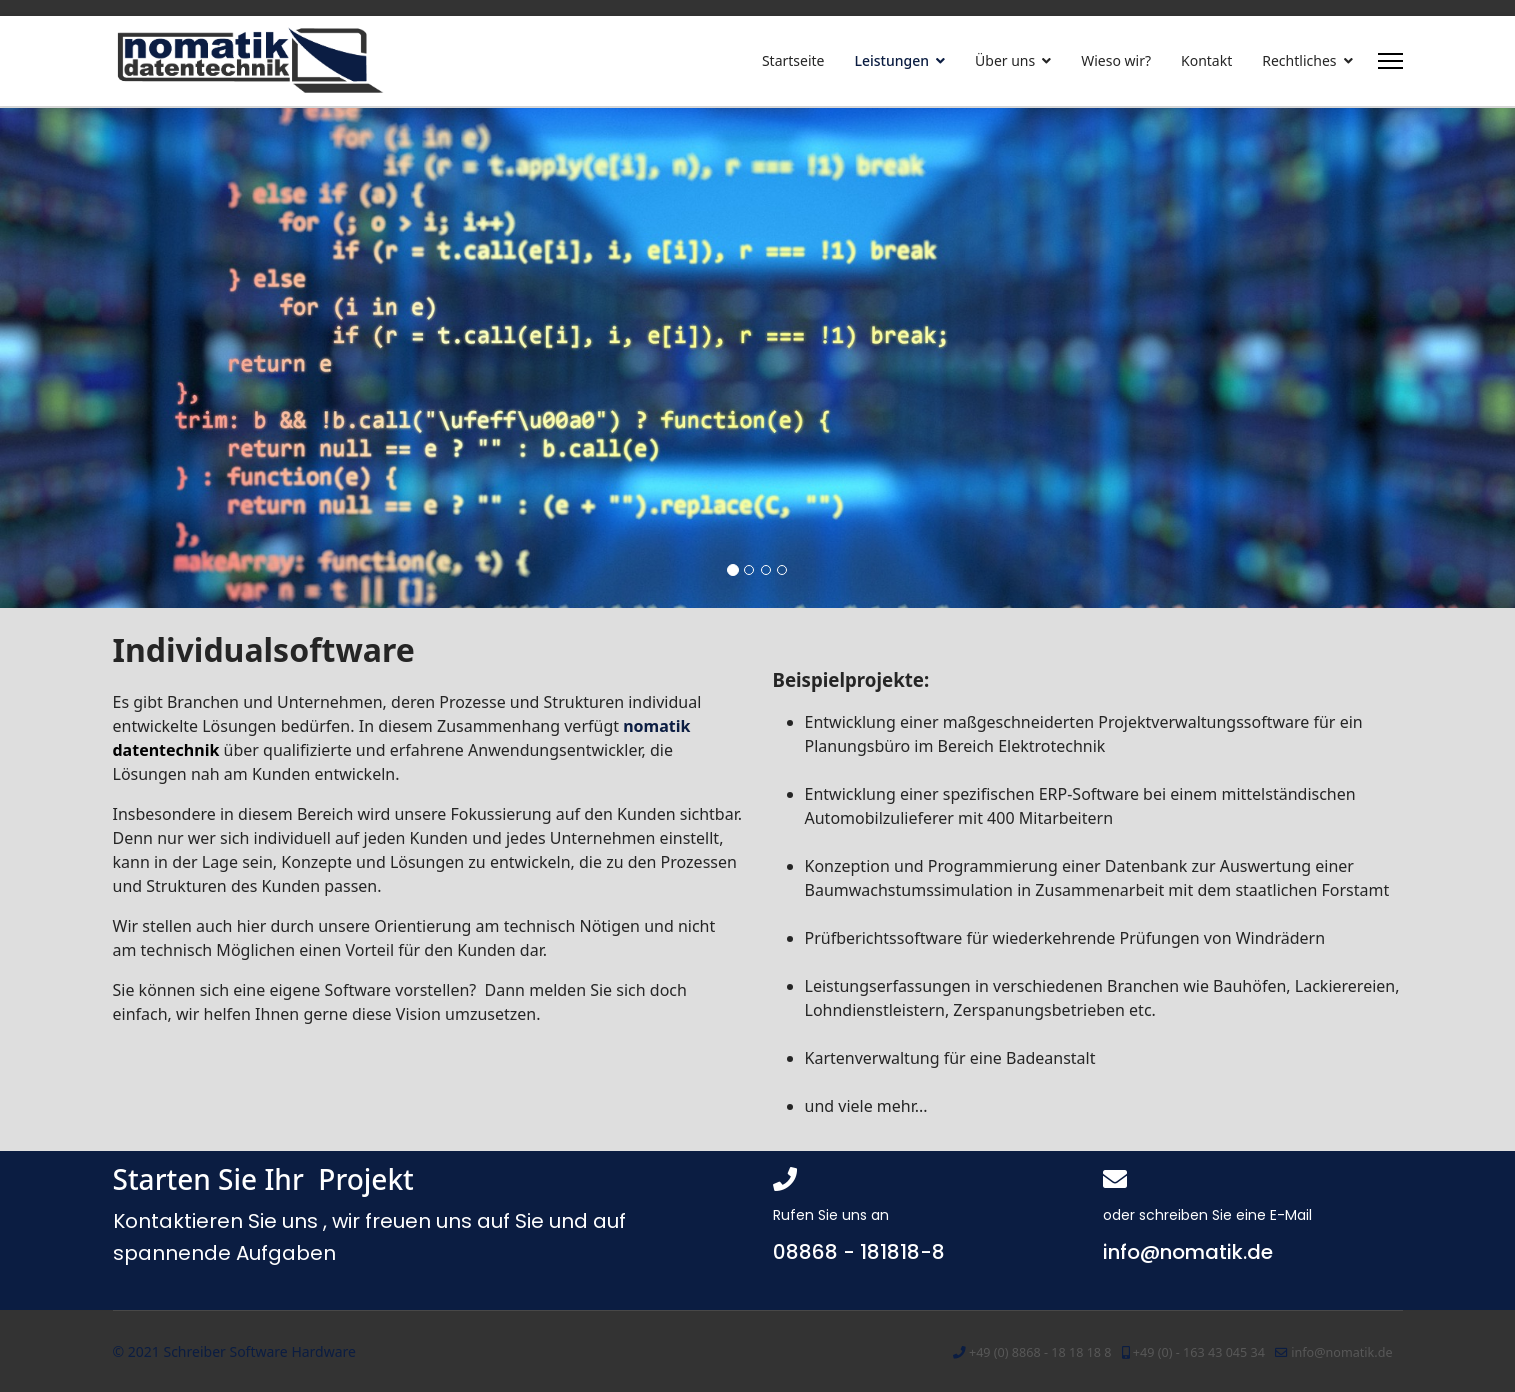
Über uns (1005, 60)
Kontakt (1206, 60)
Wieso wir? (1116, 60)
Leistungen (892, 60)
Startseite (793, 60)
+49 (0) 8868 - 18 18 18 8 (1040, 1352)
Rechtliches (1299, 60)
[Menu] (1390, 61)
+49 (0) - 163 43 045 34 (1199, 1352)
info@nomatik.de (1341, 1352)
